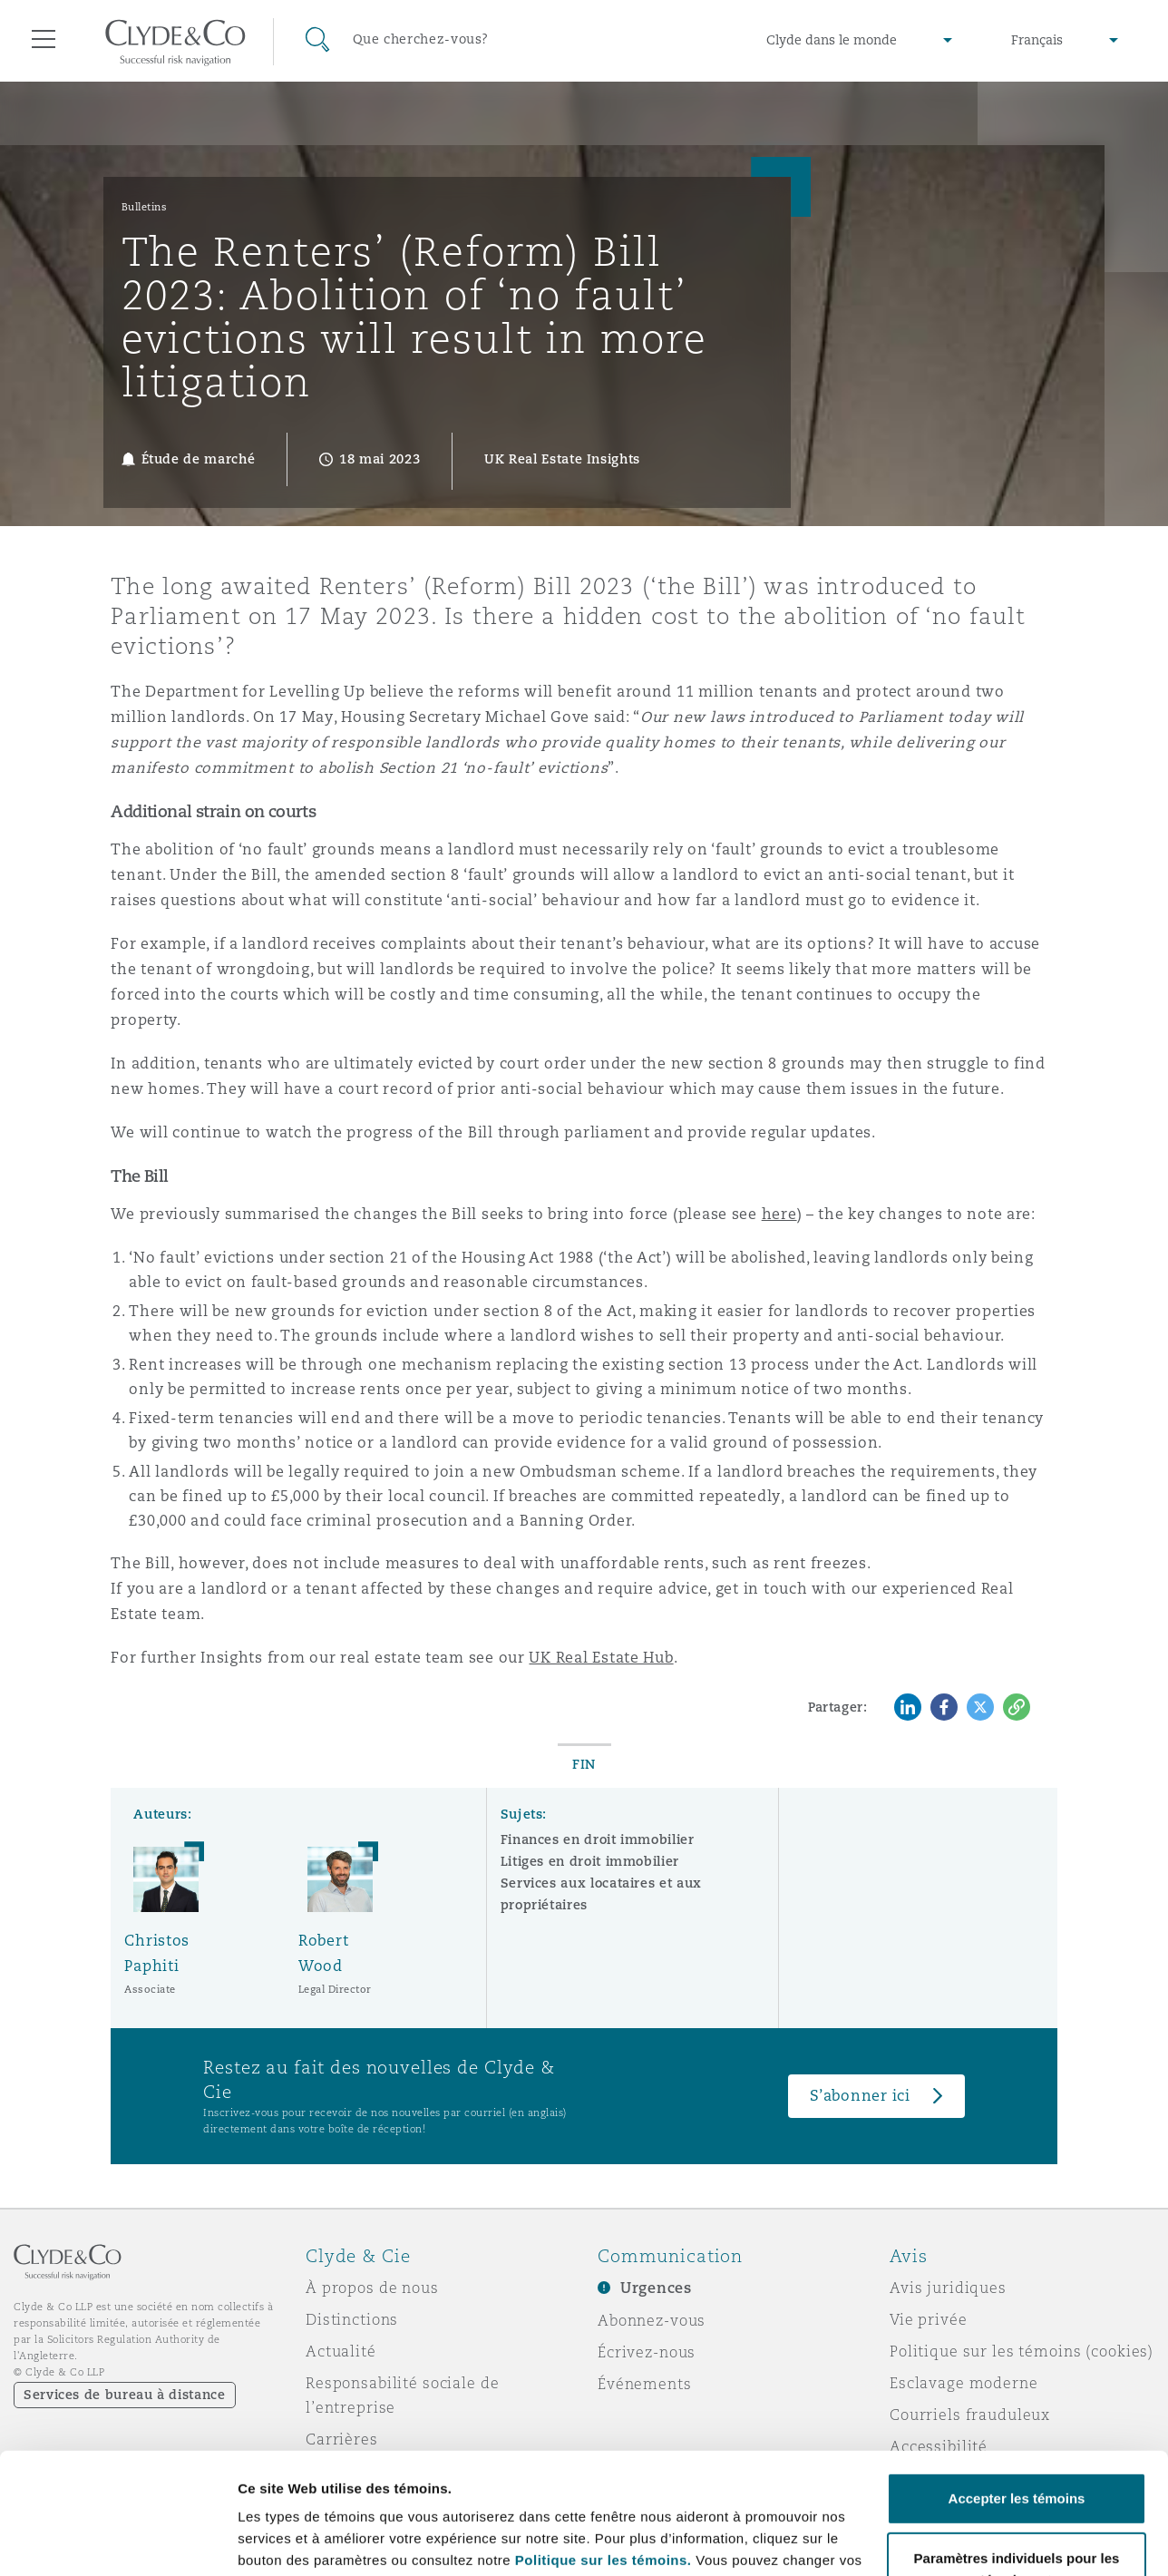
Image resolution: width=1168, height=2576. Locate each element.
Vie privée (929, 2319)
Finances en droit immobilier (598, 1839)
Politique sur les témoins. (603, 2446)
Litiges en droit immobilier (590, 1861)
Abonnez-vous (652, 2320)
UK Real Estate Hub (601, 1657)
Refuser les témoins (1017, 2525)
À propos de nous (372, 2287)
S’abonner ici (860, 2095)
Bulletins (145, 206)
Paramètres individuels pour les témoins (370, 2540)
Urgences (656, 2288)
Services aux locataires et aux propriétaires (601, 1894)
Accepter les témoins (1017, 2385)
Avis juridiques (948, 2287)
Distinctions (352, 2319)
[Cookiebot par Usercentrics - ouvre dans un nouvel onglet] (117, 2540)
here (779, 1214)
